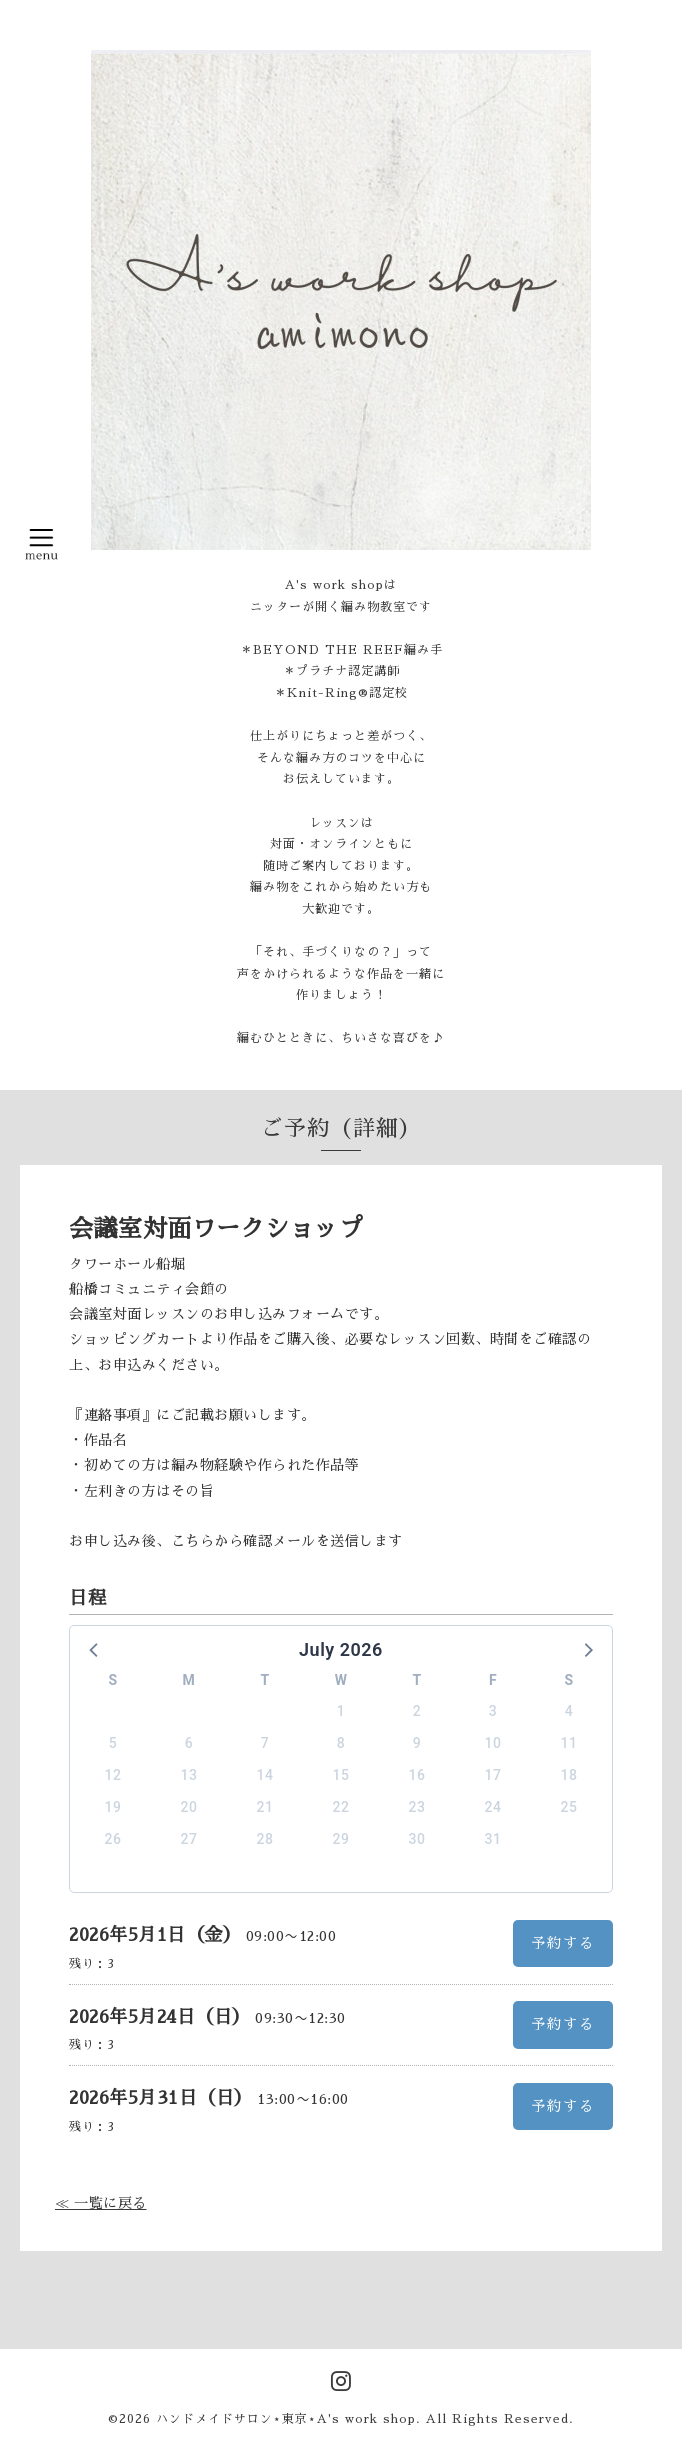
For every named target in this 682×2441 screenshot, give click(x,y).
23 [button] (417, 1807)
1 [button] (341, 1711)
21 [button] (265, 1807)
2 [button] (417, 1711)
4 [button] (569, 1711)
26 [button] (113, 1839)
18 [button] (569, 1775)
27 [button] (189, 1839)
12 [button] (113, 1775)
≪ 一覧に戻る (101, 2203)
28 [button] (265, 1839)
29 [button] (341, 1839)
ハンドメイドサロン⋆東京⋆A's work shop (286, 2419)
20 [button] (189, 1807)
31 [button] (493, 1839)
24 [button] (493, 1807)
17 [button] (493, 1775)
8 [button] (341, 1743)
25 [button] (569, 1807)
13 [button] (189, 1775)
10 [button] (493, 1743)
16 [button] (417, 1775)
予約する (563, 1943)
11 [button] (569, 1743)
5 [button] (113, 1743)
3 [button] (493, 1711)
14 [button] (265, 1775)
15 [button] (341, 1775)
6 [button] (189, 1743)
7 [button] (265, 1743)
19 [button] (113, 1807)
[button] (95, 1649)
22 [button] (341, 1807)
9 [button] (417, 1743)
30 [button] (417, 1839)
